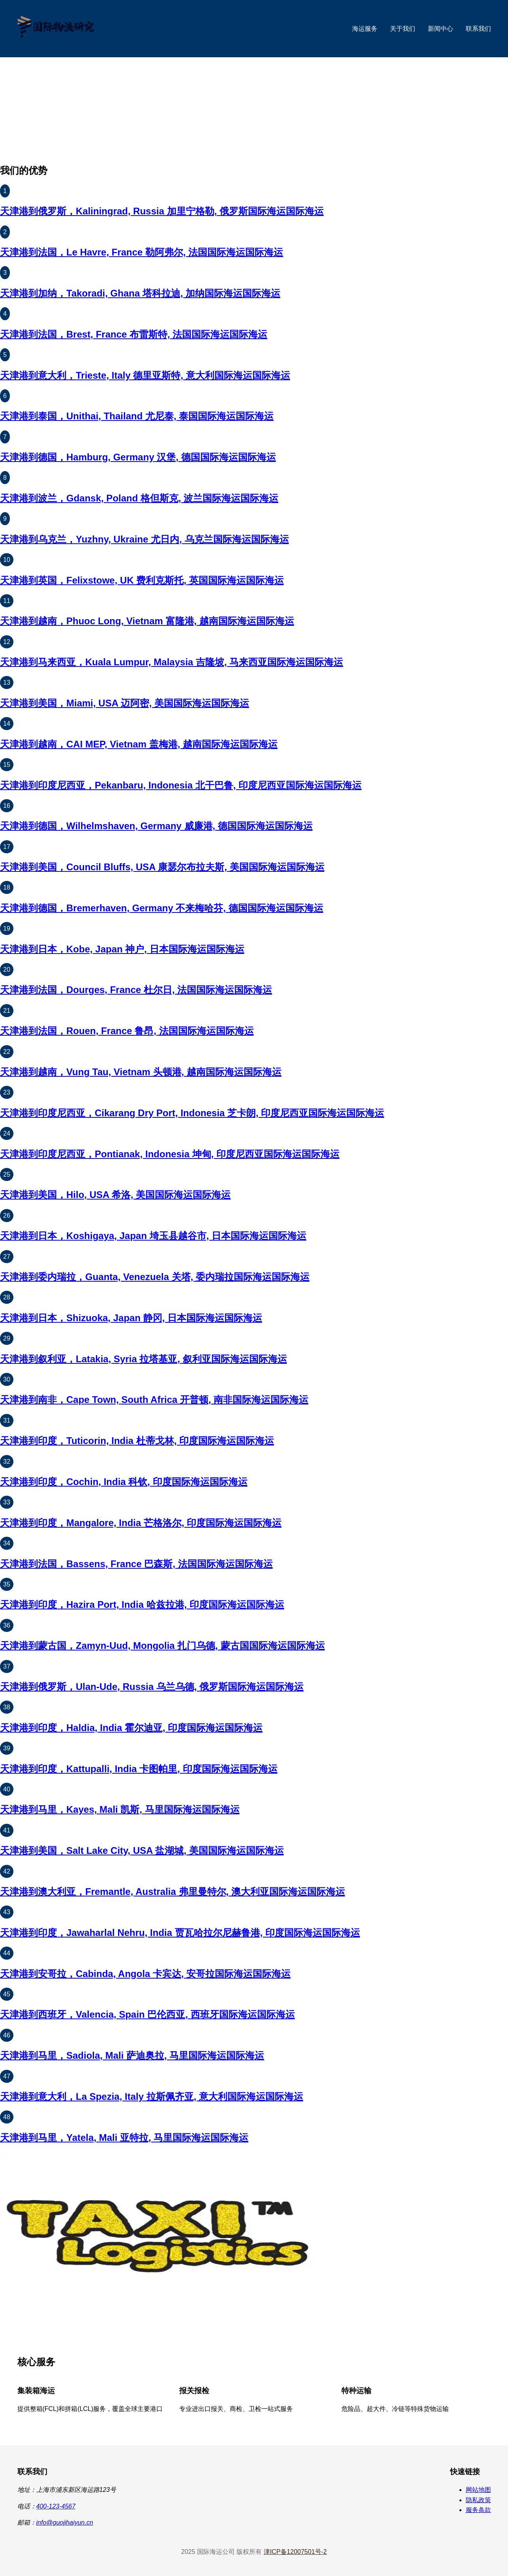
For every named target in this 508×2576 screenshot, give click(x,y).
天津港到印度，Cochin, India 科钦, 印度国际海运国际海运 (123, 1481)
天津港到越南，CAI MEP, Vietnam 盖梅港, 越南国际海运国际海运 (138, 744)
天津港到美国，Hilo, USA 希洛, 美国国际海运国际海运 (115, 1194)
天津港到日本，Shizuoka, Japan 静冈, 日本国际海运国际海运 (131, 1317)
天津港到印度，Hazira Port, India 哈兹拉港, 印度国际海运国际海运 (142, 1604)
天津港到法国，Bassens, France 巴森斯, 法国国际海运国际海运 (136, 1563)
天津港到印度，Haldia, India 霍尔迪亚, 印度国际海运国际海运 (131, 1727)
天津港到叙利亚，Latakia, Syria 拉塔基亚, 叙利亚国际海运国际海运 (143, 1359)
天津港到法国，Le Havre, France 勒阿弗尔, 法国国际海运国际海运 (141, 252)
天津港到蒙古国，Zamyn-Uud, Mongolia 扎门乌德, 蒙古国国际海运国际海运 (162, 1645)
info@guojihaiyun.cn (64, 2522)
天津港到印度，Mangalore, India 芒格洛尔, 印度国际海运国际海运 (140, 1522)
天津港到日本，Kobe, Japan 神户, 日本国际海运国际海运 (122, 949)
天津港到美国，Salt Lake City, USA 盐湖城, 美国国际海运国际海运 (142, 1850)
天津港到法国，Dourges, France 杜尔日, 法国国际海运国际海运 (136, 989)
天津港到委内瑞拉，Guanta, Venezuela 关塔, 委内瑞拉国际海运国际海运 (154, 1276)
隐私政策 (478, 2500)
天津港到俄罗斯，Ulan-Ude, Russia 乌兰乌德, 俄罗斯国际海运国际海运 (152, 1686)
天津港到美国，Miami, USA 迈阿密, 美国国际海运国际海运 (124, 703)
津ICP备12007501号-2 (295, 2551)
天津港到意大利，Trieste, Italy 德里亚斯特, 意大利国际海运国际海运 (145, 375)
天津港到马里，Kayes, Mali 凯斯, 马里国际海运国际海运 (120, 1809)
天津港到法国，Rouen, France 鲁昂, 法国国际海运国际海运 (127, 1030)
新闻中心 (440, 28)
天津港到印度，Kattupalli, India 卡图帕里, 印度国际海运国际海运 (138, 1768)
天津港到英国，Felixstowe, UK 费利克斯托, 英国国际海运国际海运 (142, 580)
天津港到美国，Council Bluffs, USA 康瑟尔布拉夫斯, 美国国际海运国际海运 (162, 867)
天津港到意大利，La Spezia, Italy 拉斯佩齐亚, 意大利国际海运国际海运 (151, 2096)
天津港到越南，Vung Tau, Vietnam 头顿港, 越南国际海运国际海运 (140, 1071)
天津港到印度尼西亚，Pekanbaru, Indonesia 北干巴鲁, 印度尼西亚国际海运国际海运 (181, 785)
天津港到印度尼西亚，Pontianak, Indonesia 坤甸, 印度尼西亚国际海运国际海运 (169, 1154)
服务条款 (478, 2510)
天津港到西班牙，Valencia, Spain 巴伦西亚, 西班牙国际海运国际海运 (147, 2014)
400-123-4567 (56, 2506)
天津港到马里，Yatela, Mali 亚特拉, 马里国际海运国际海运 (124, 2137)
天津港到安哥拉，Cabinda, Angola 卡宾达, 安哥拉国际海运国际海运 (145, 1973)
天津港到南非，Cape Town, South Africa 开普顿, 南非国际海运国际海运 (154, 1399)
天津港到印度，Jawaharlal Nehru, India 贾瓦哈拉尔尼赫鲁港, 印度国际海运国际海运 (180, 1932)
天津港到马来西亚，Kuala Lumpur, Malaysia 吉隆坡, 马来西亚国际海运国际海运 (171, 662)
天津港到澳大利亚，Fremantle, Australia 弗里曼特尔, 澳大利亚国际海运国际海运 (172, 1891)
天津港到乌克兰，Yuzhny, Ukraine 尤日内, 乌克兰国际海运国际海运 (144, 539)
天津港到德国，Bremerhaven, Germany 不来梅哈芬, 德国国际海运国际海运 (161, 908)
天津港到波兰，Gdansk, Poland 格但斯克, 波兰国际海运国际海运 (139, 498)
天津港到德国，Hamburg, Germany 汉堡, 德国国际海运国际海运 (138, 457)
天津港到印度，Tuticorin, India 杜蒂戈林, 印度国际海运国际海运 (137, 1440)
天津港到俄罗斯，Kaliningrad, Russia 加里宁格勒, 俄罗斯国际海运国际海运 (162, 211)
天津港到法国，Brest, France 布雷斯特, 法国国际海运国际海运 (133, 334)
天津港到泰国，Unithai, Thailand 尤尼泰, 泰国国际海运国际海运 (137, 416)
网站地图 (478, 2489)
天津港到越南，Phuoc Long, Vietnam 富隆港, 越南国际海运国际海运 (147, 621)
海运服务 (364, 28)
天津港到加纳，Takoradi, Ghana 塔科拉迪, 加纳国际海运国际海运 (140, 293)
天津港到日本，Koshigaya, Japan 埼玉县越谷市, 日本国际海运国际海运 (153, 1235)
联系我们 (478, 28)
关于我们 (402, 28)
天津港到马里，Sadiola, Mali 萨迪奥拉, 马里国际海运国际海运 (132, 2055)
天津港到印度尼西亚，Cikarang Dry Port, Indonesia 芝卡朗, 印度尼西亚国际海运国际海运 (192, 1113)
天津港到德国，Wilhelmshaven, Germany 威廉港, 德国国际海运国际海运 (156, 825)
